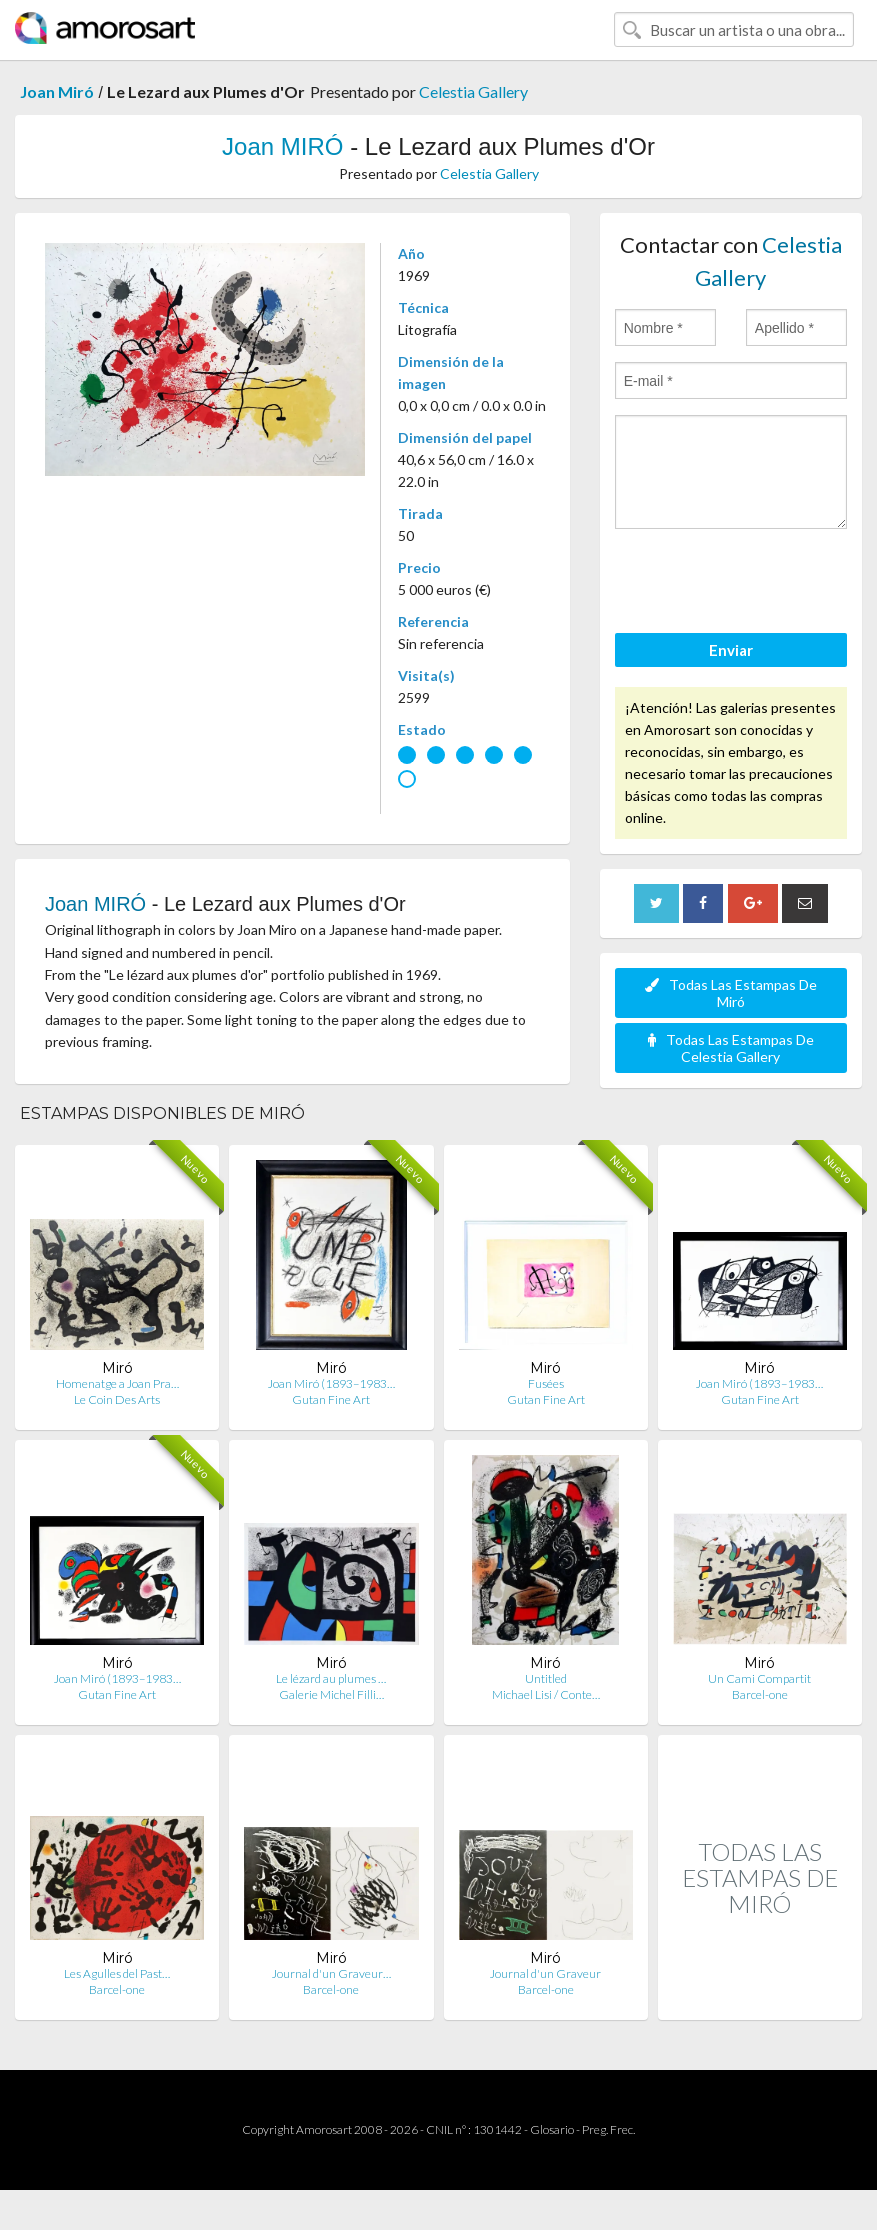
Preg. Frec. (608, 2129)
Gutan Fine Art (331, 1399)
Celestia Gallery (473, 91)
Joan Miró (57, 91)
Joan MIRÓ (282, 146)
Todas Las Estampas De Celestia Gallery (731, 1048)
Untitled (546, 1678)
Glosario (552, 2129)
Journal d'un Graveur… (331, 1973)
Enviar (731, 650)
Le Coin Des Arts (117, 1399)
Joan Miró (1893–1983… (331, 1383)
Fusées (546, 1383)
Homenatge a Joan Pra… (117, 1383)
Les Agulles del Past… (117, 1973)
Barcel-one (760, 1694)
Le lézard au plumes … (331, 1678)
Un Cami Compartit (759, 1678)
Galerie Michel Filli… (331, 1694)
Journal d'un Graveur (545, 1973)
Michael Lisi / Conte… (546, 1694)
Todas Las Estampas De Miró (731, 993)
